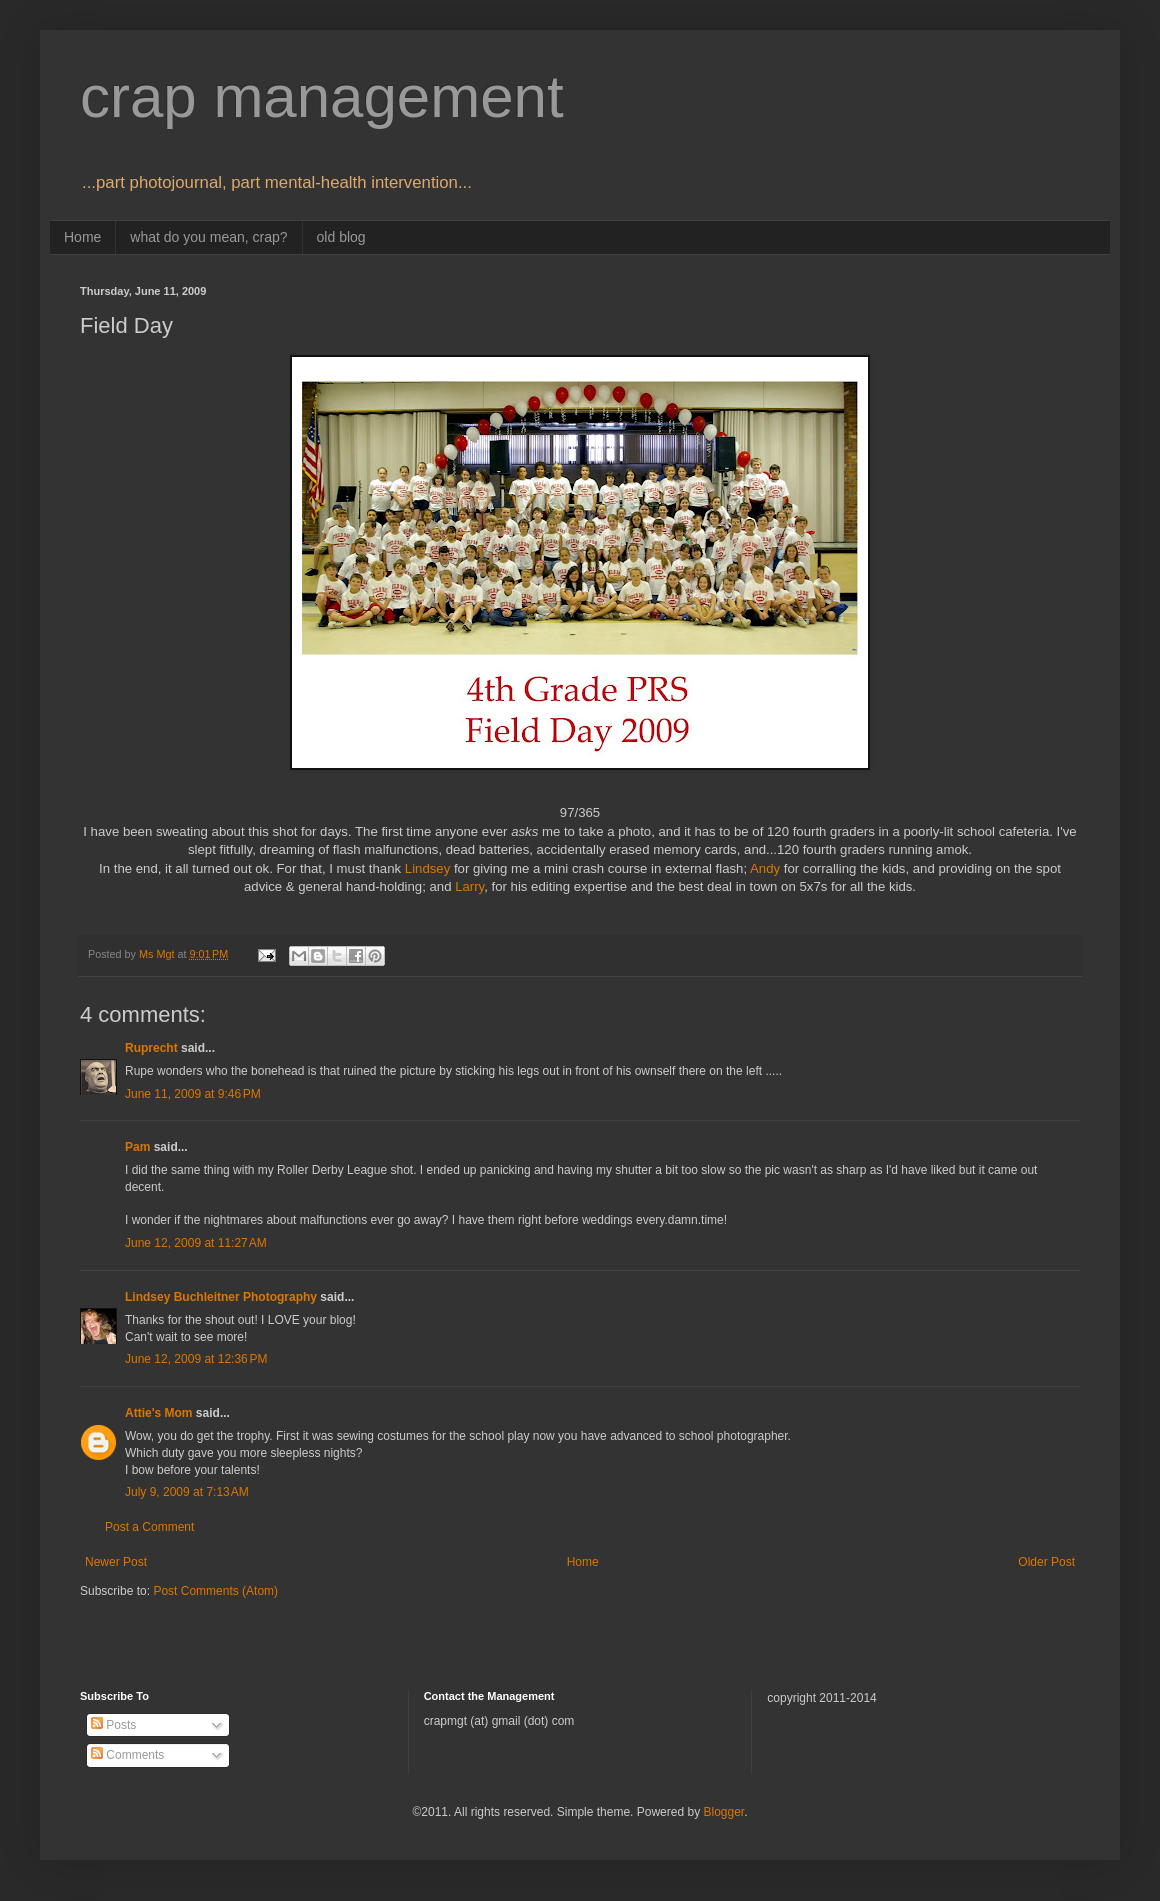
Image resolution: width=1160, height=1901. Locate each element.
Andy (765, 868)
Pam (137, 1147)
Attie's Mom (159, 1413)
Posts (113, 1725)
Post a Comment (149, 1527)
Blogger (723, 1812)
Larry (469, 886)
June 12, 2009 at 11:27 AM (196, 1243)
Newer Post (116, 1562)
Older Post (1046, 1562)
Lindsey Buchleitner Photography (221, 1297)
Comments (127, 1755)
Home (82, 237)
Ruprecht (151, 1048)
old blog (341, 237)
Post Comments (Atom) (215, 1591)
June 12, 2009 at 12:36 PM (196, 1359)
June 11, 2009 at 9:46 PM (193, 1094)
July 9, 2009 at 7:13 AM (187, 1492)
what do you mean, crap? (208, 237)
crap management (322, 96)
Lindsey (427, 868)
